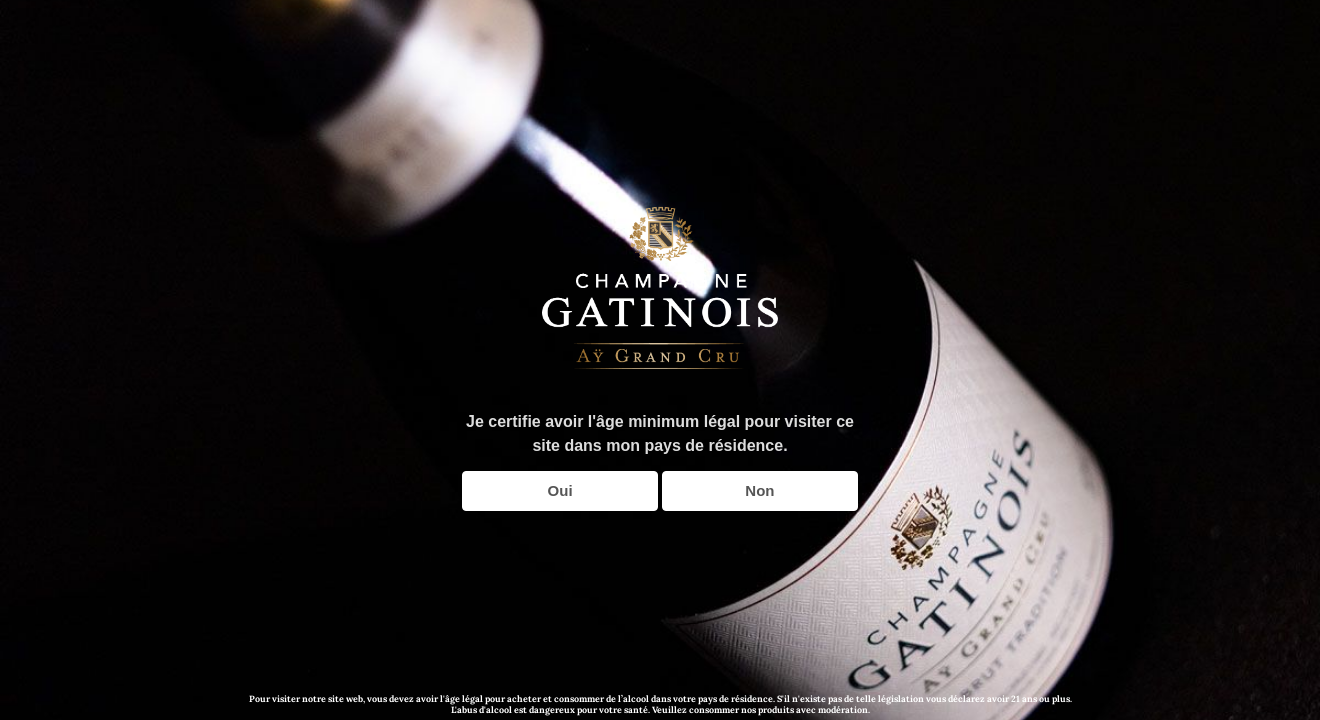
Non (759, 490)
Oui (560, 490)
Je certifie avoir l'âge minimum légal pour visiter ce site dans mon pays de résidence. (660, 433)
